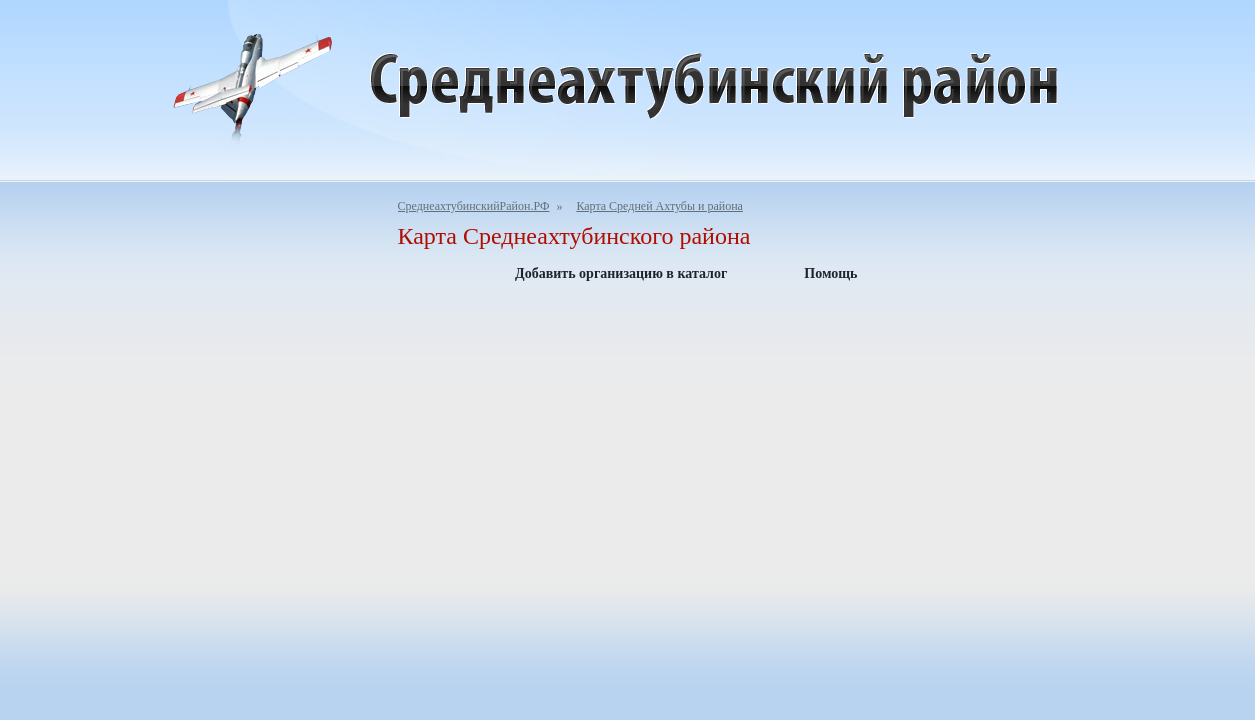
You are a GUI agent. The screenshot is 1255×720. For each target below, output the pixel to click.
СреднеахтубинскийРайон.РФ (474, 206)
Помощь (830, 273)
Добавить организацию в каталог (621, 273)
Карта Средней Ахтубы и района (659, 206)
